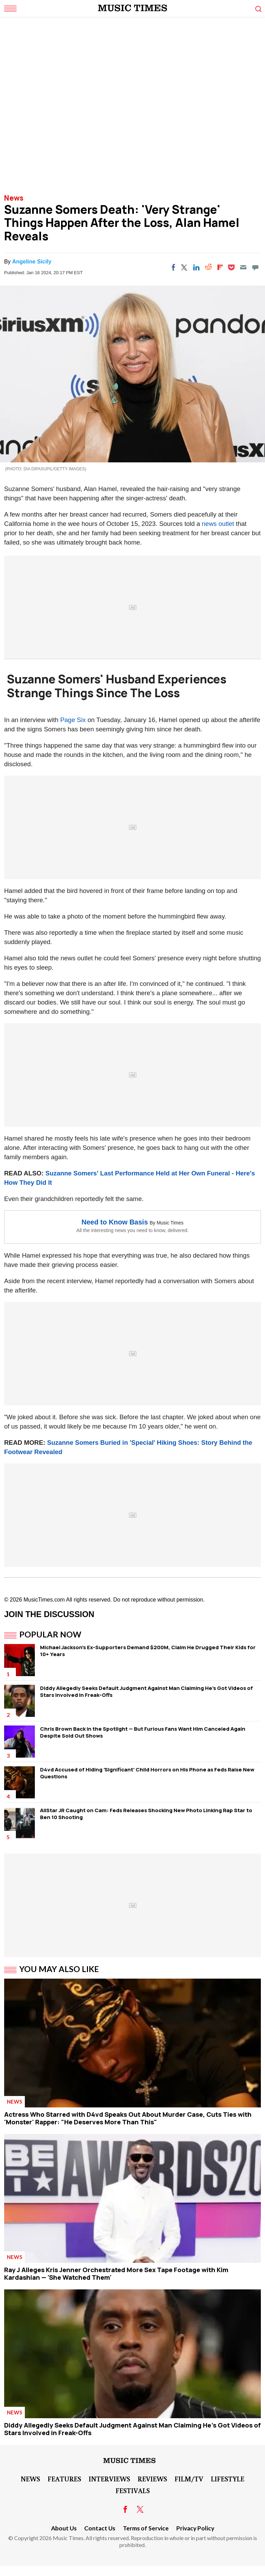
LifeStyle (227, 2478)
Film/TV (189, 2478)
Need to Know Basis (114, 1222)
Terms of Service (146, 2528)
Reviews (152, 2478)
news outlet (218, 523)
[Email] (243, 267)
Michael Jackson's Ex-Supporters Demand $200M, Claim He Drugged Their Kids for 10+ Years (148, 1651)
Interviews (109, 2478)
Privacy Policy (195, 2528)
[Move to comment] (255, 267)
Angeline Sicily (31, 262)
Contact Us (99, 2528)
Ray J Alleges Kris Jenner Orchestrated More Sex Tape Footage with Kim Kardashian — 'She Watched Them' (116, 2273)
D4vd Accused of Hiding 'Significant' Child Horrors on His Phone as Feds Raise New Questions (147, 1773)
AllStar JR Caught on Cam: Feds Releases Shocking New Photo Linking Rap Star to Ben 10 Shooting (146, 1814)
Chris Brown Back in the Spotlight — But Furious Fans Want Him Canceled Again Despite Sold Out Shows (142, 1732)
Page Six (73, 719)
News (13, 198)
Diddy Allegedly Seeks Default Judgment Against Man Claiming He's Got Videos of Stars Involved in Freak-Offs (146, 1691)
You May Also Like (59, 1969)
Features (64, 2478)
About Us (64, 2528)
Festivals (133, 2490)
